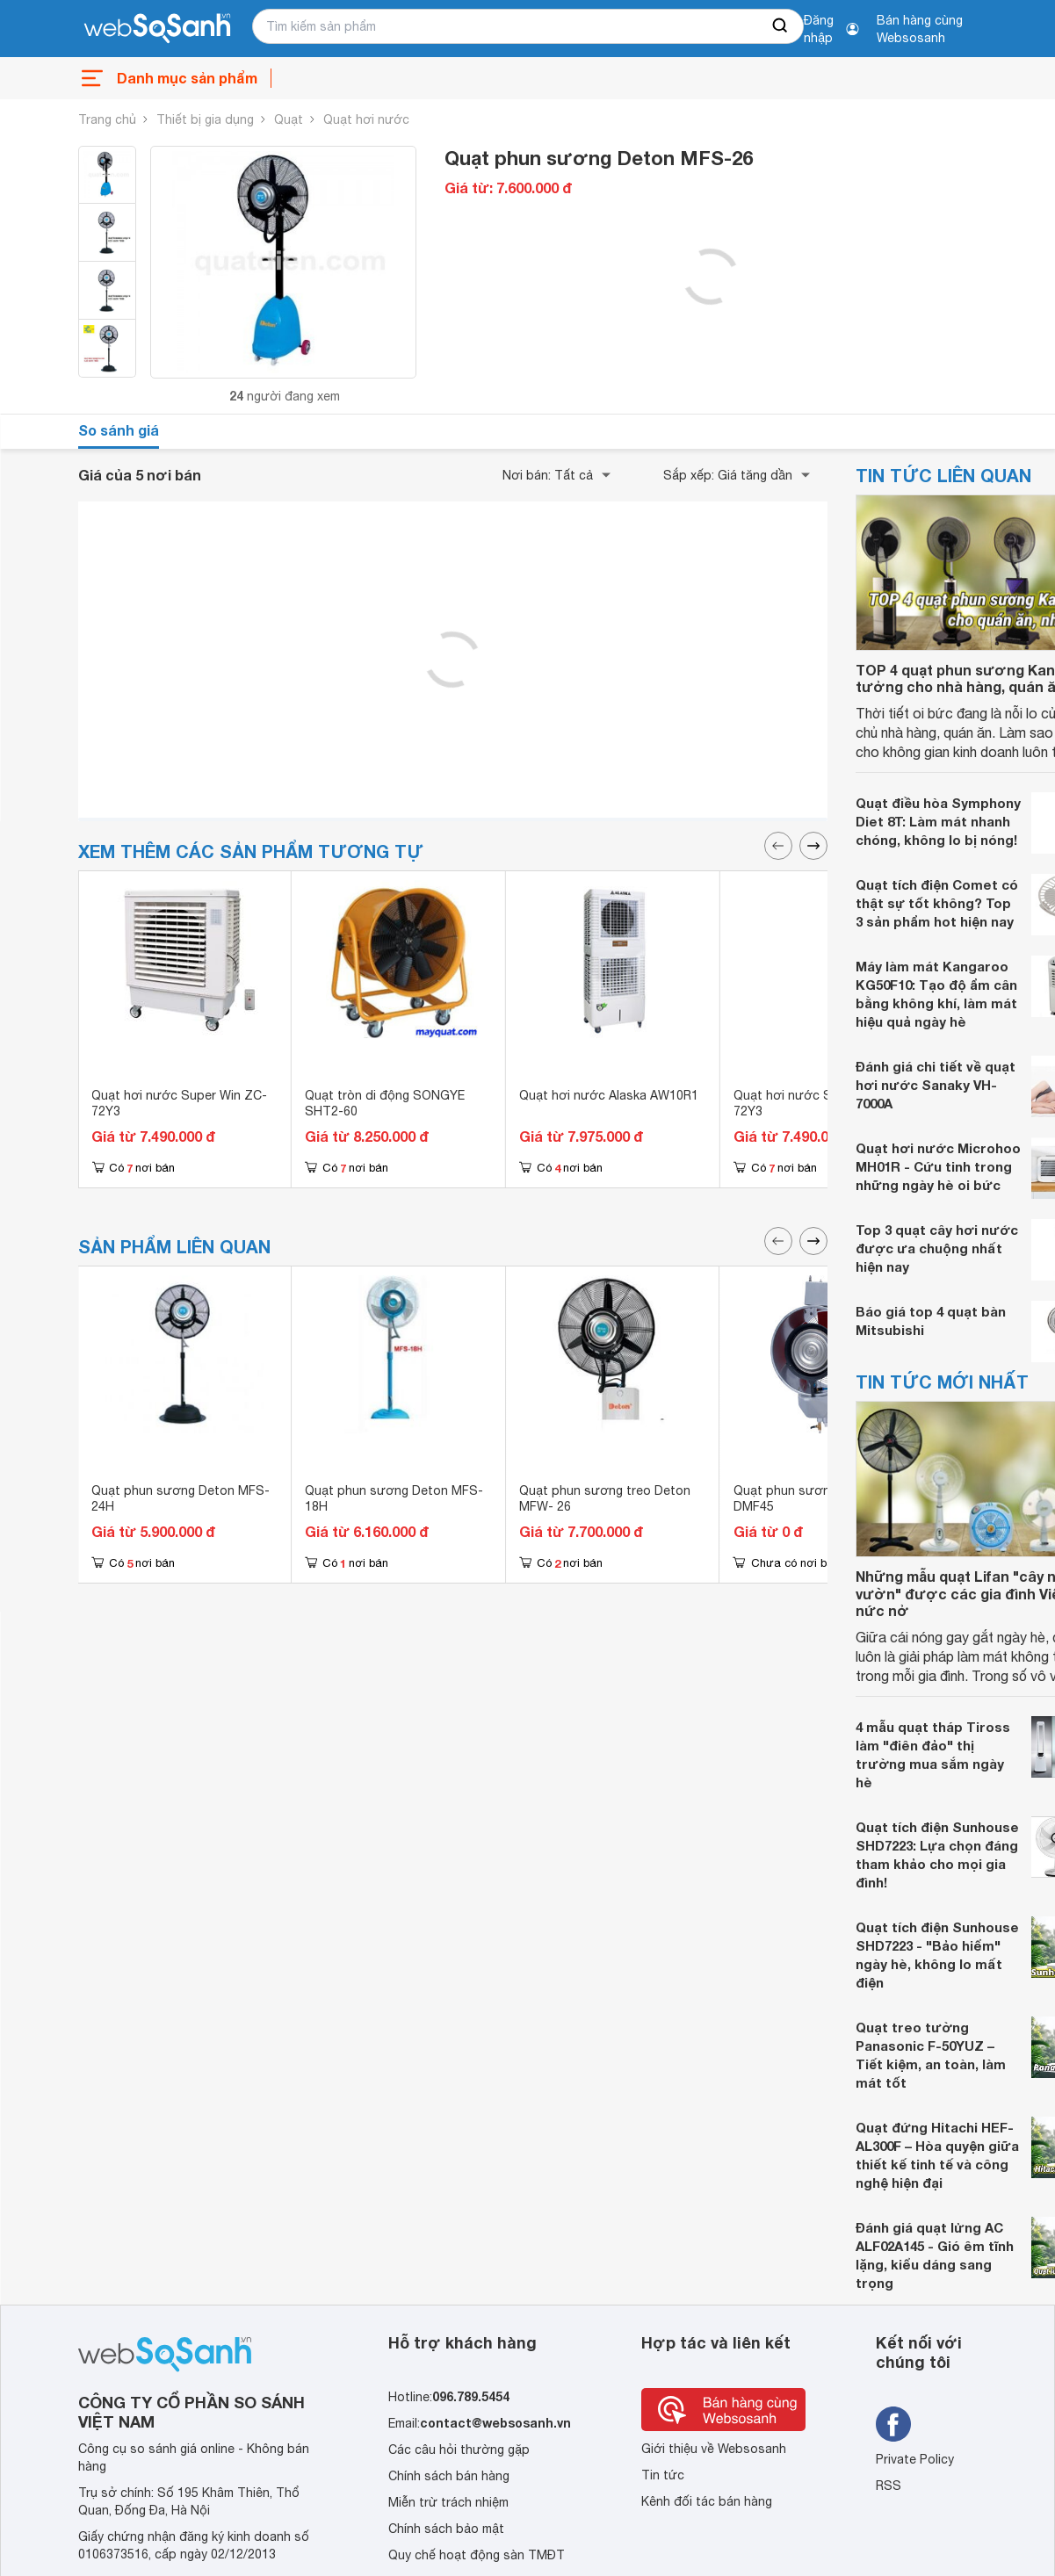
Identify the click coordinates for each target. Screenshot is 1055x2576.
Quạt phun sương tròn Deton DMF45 (819, 1498)
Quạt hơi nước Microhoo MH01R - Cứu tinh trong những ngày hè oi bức (938, 1166)
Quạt (288, 119)
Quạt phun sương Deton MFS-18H (394, 1498)
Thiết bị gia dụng (205, 119)
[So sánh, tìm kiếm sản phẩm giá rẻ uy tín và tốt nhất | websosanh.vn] (157, 29)
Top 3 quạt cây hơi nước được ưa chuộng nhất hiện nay (937, 1248)
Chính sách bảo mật (446, 2529)
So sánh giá (118, 430)
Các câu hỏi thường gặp (459, 2450)
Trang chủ (107, 119)
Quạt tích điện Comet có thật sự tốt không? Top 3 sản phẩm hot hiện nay (937, 903)
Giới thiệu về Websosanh (713, 2449)
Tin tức (662, 2475)
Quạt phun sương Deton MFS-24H (180, 1498)
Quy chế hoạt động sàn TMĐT (476, 2555)
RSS (888, 2486)
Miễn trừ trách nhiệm (448, 2502)
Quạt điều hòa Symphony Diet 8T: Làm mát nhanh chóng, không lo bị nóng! (938, 821)
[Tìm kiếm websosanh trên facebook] (893, 2424)
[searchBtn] (781, 26)
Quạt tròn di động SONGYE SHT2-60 (385, 1103)
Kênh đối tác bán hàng (706, 2501)
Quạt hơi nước (366, 119)
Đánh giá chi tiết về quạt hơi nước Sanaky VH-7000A (935, 1084)
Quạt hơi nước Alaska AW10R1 (608, 1095)
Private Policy (915, 2459)
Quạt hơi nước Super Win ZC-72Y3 (179, 1103)
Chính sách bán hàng (448, 2476)
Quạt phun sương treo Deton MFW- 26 (604, 1498)
